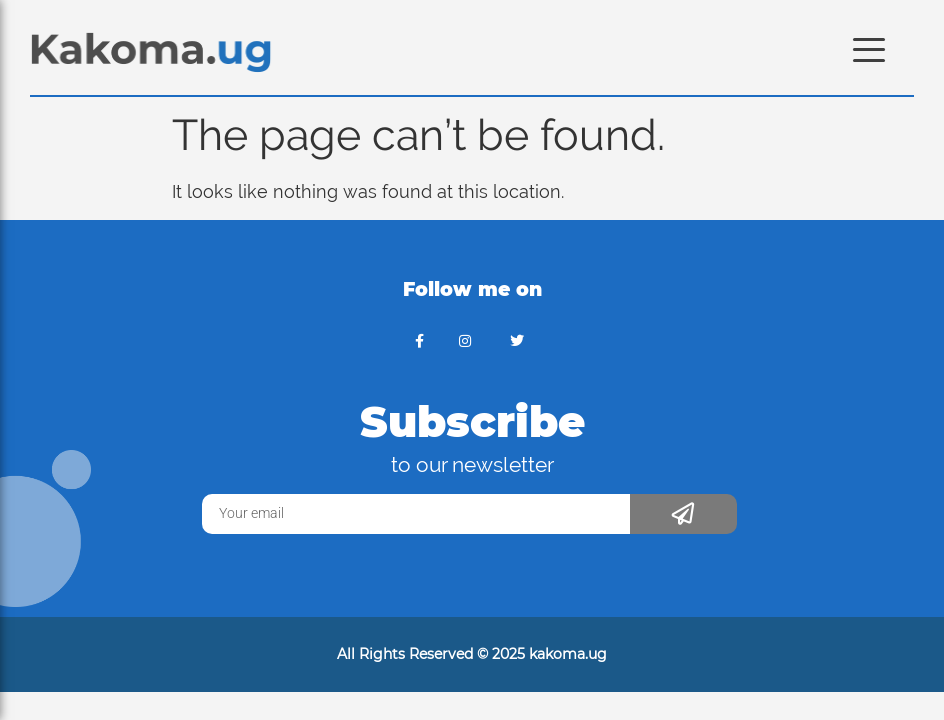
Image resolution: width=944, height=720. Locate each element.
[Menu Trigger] (869, 47)
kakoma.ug (568, 654)
